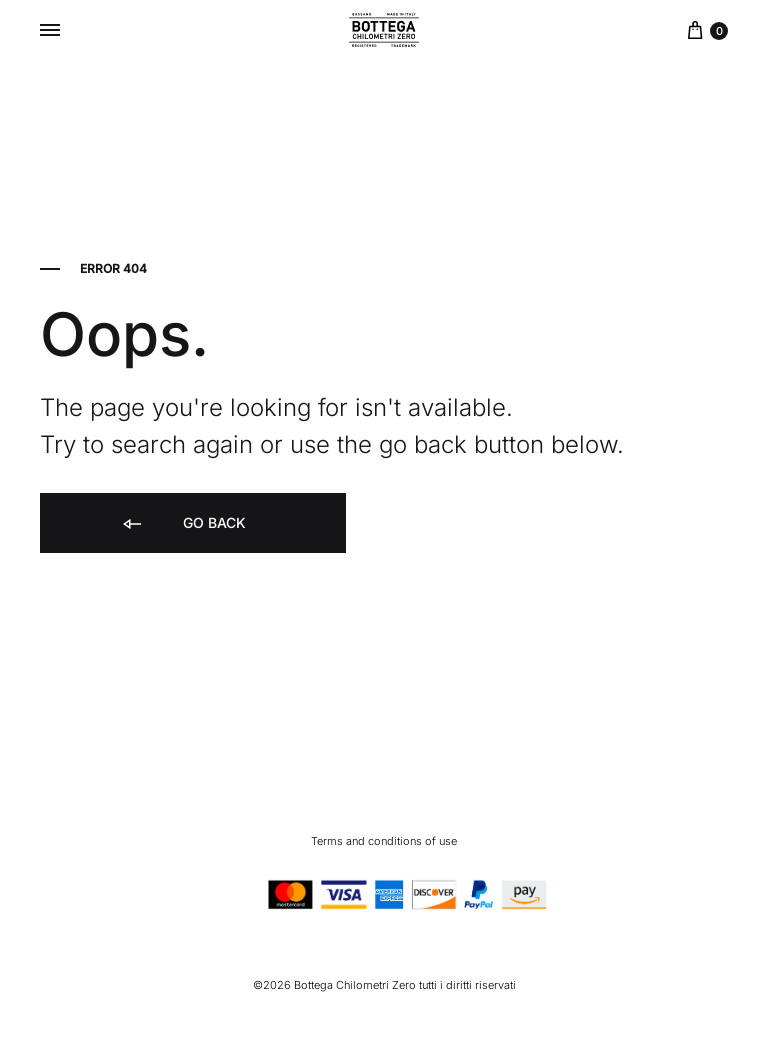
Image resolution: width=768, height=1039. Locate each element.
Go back (183, 524)
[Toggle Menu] (50, 30)
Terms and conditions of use (384, 841)
